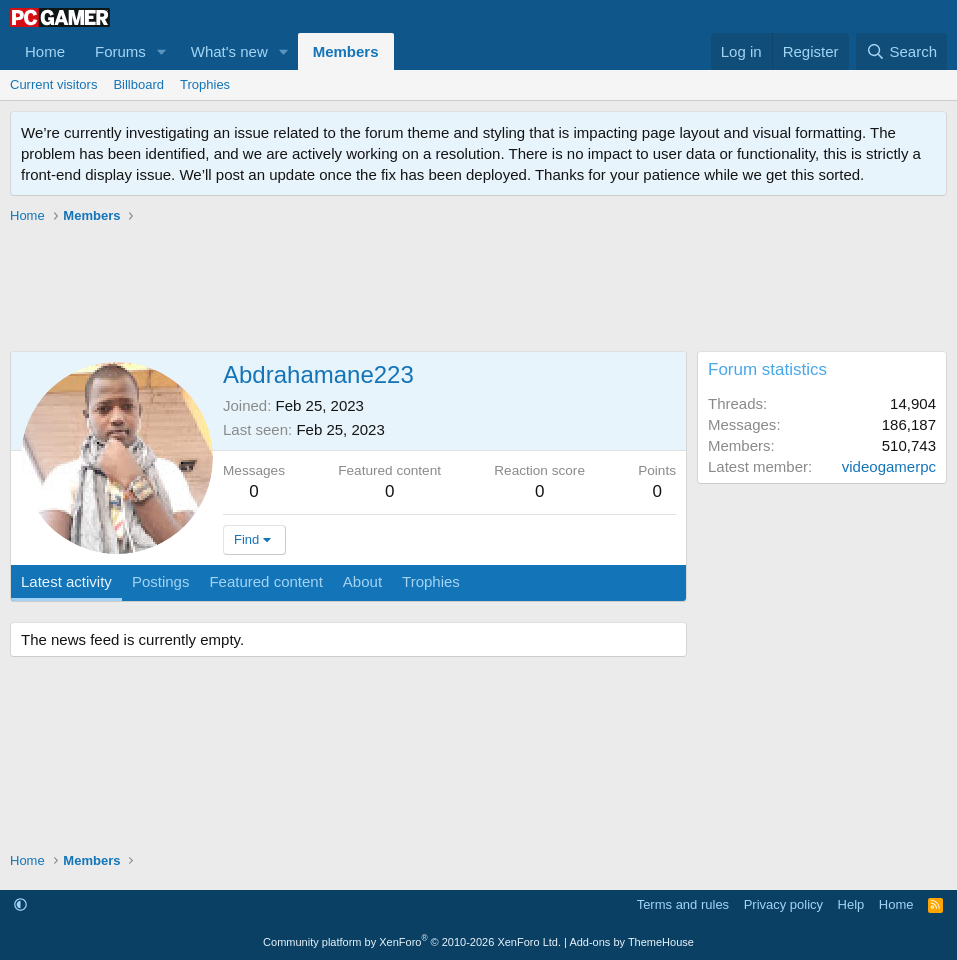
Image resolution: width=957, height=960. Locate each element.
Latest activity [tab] (66, 581)
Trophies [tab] (431, 581)
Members (346, 51)
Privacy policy (783, 904)
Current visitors (53, 84)
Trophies (205, 84)
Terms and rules (683, 904)
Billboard (138, 84)
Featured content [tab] (265, 581)
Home (45, 51)
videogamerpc (889, 466)
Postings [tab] (161, 581)
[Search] (901, 51)
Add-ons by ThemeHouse (631, 942)
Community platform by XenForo (412, 942)
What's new (229, 51)
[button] (162, 51)
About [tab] (362, 581)
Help (851, 904)
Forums (120, 51)
